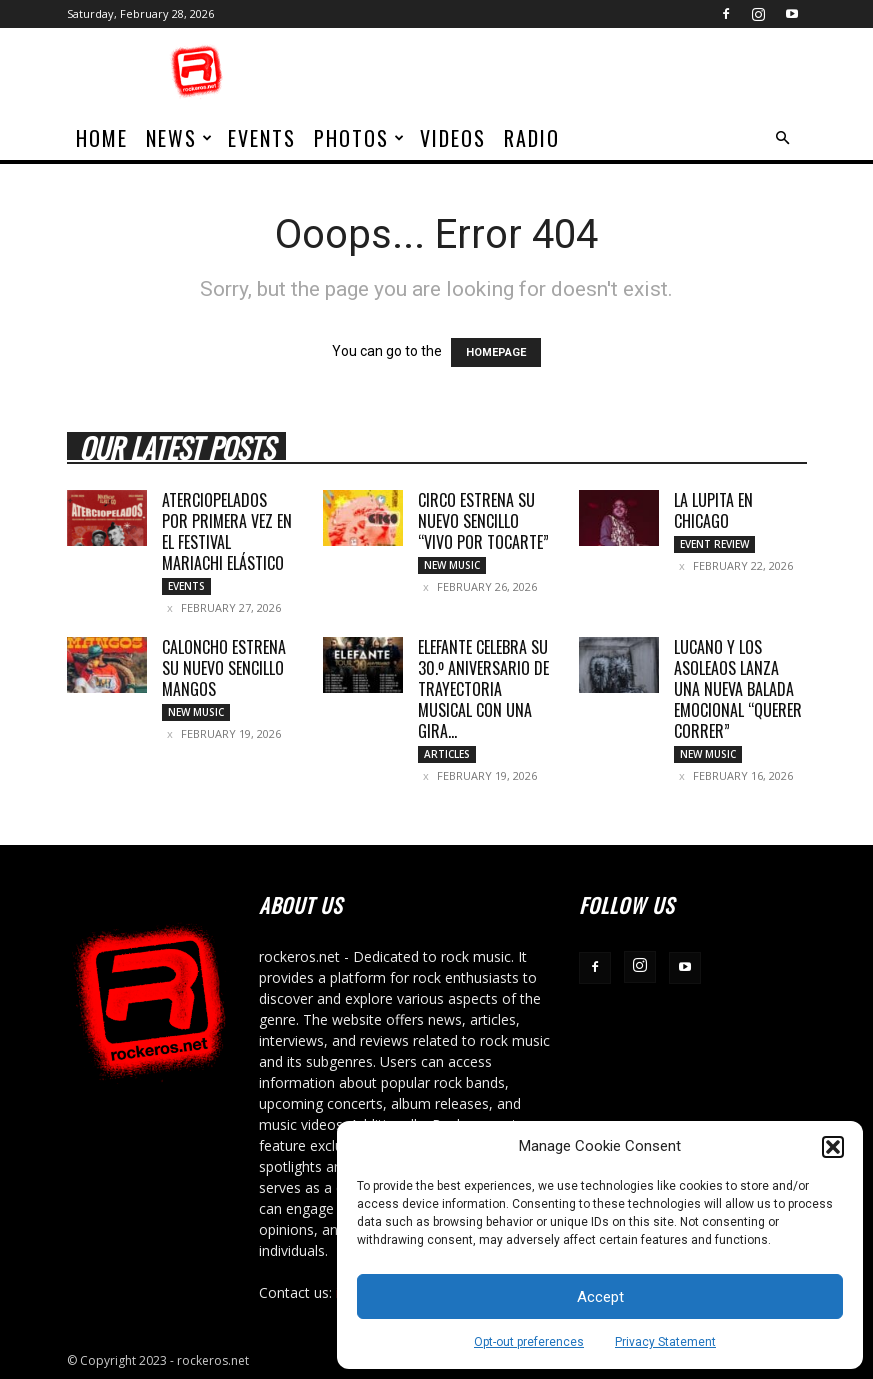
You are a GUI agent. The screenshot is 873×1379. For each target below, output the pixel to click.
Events (262, 138)
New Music (452, 565)
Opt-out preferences (529, 1342)
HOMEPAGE (496, 352)
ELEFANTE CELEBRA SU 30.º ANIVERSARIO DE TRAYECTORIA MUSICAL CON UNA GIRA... (483, 689)
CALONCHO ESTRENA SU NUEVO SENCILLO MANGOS (224, 668)
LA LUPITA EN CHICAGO (713, 510)
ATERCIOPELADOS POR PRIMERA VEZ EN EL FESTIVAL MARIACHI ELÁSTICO (227, 531)
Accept (600, 1297)
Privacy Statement (665, 1342)
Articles (447, 754)
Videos (453, 138)
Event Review (714, 544)
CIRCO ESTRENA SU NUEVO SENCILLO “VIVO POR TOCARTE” (483, 521)
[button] (833, 1147)
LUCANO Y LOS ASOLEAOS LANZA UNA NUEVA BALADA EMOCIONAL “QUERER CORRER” (738, 689)
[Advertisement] (572, 72)
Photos (360, 138)
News (180, 138)
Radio (532, 138)
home (102, 138)
